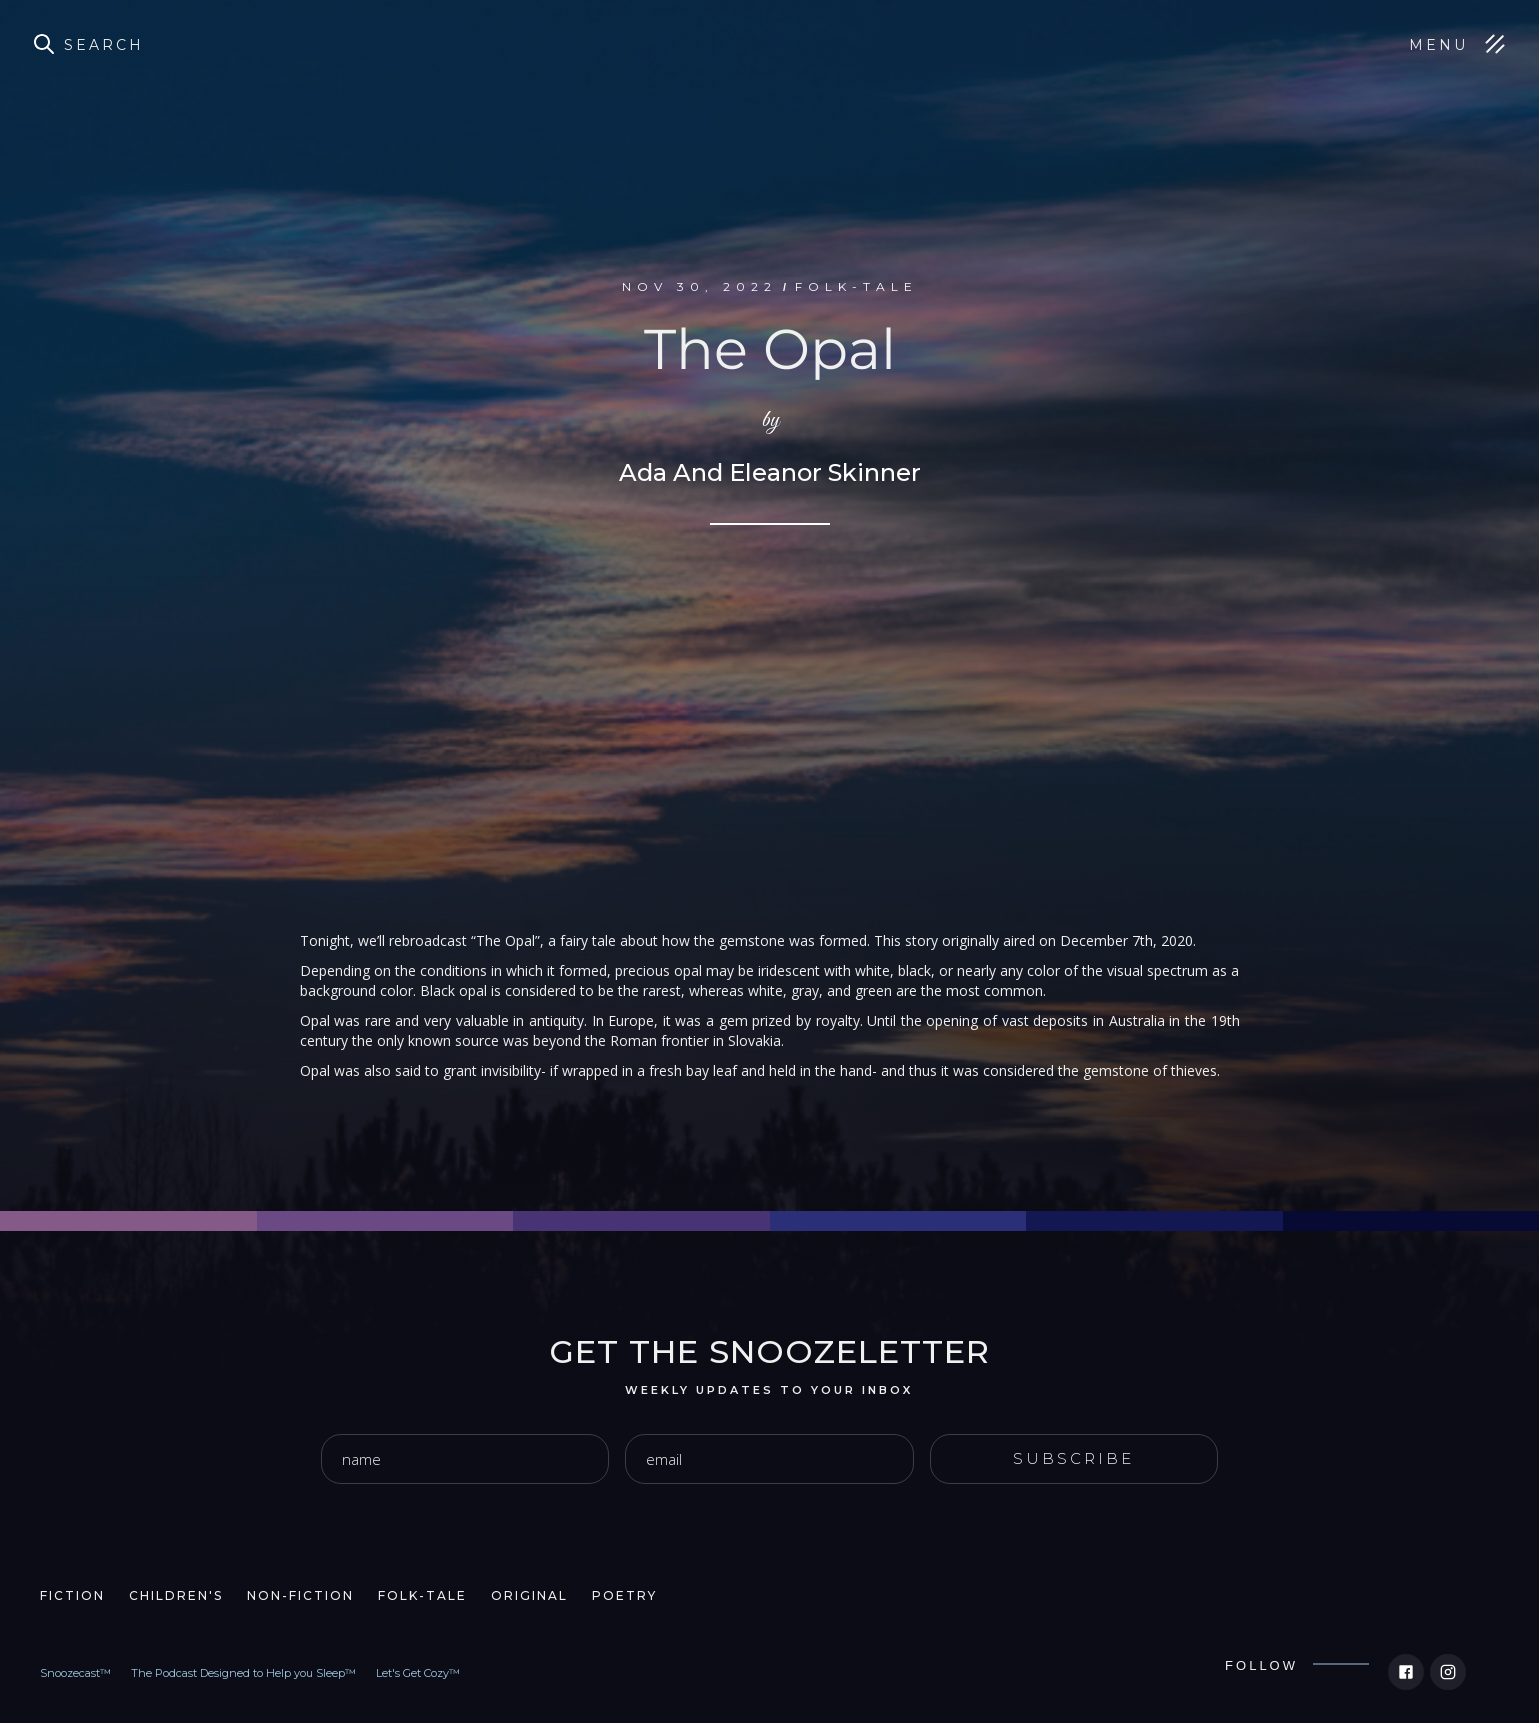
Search (104, 45)
